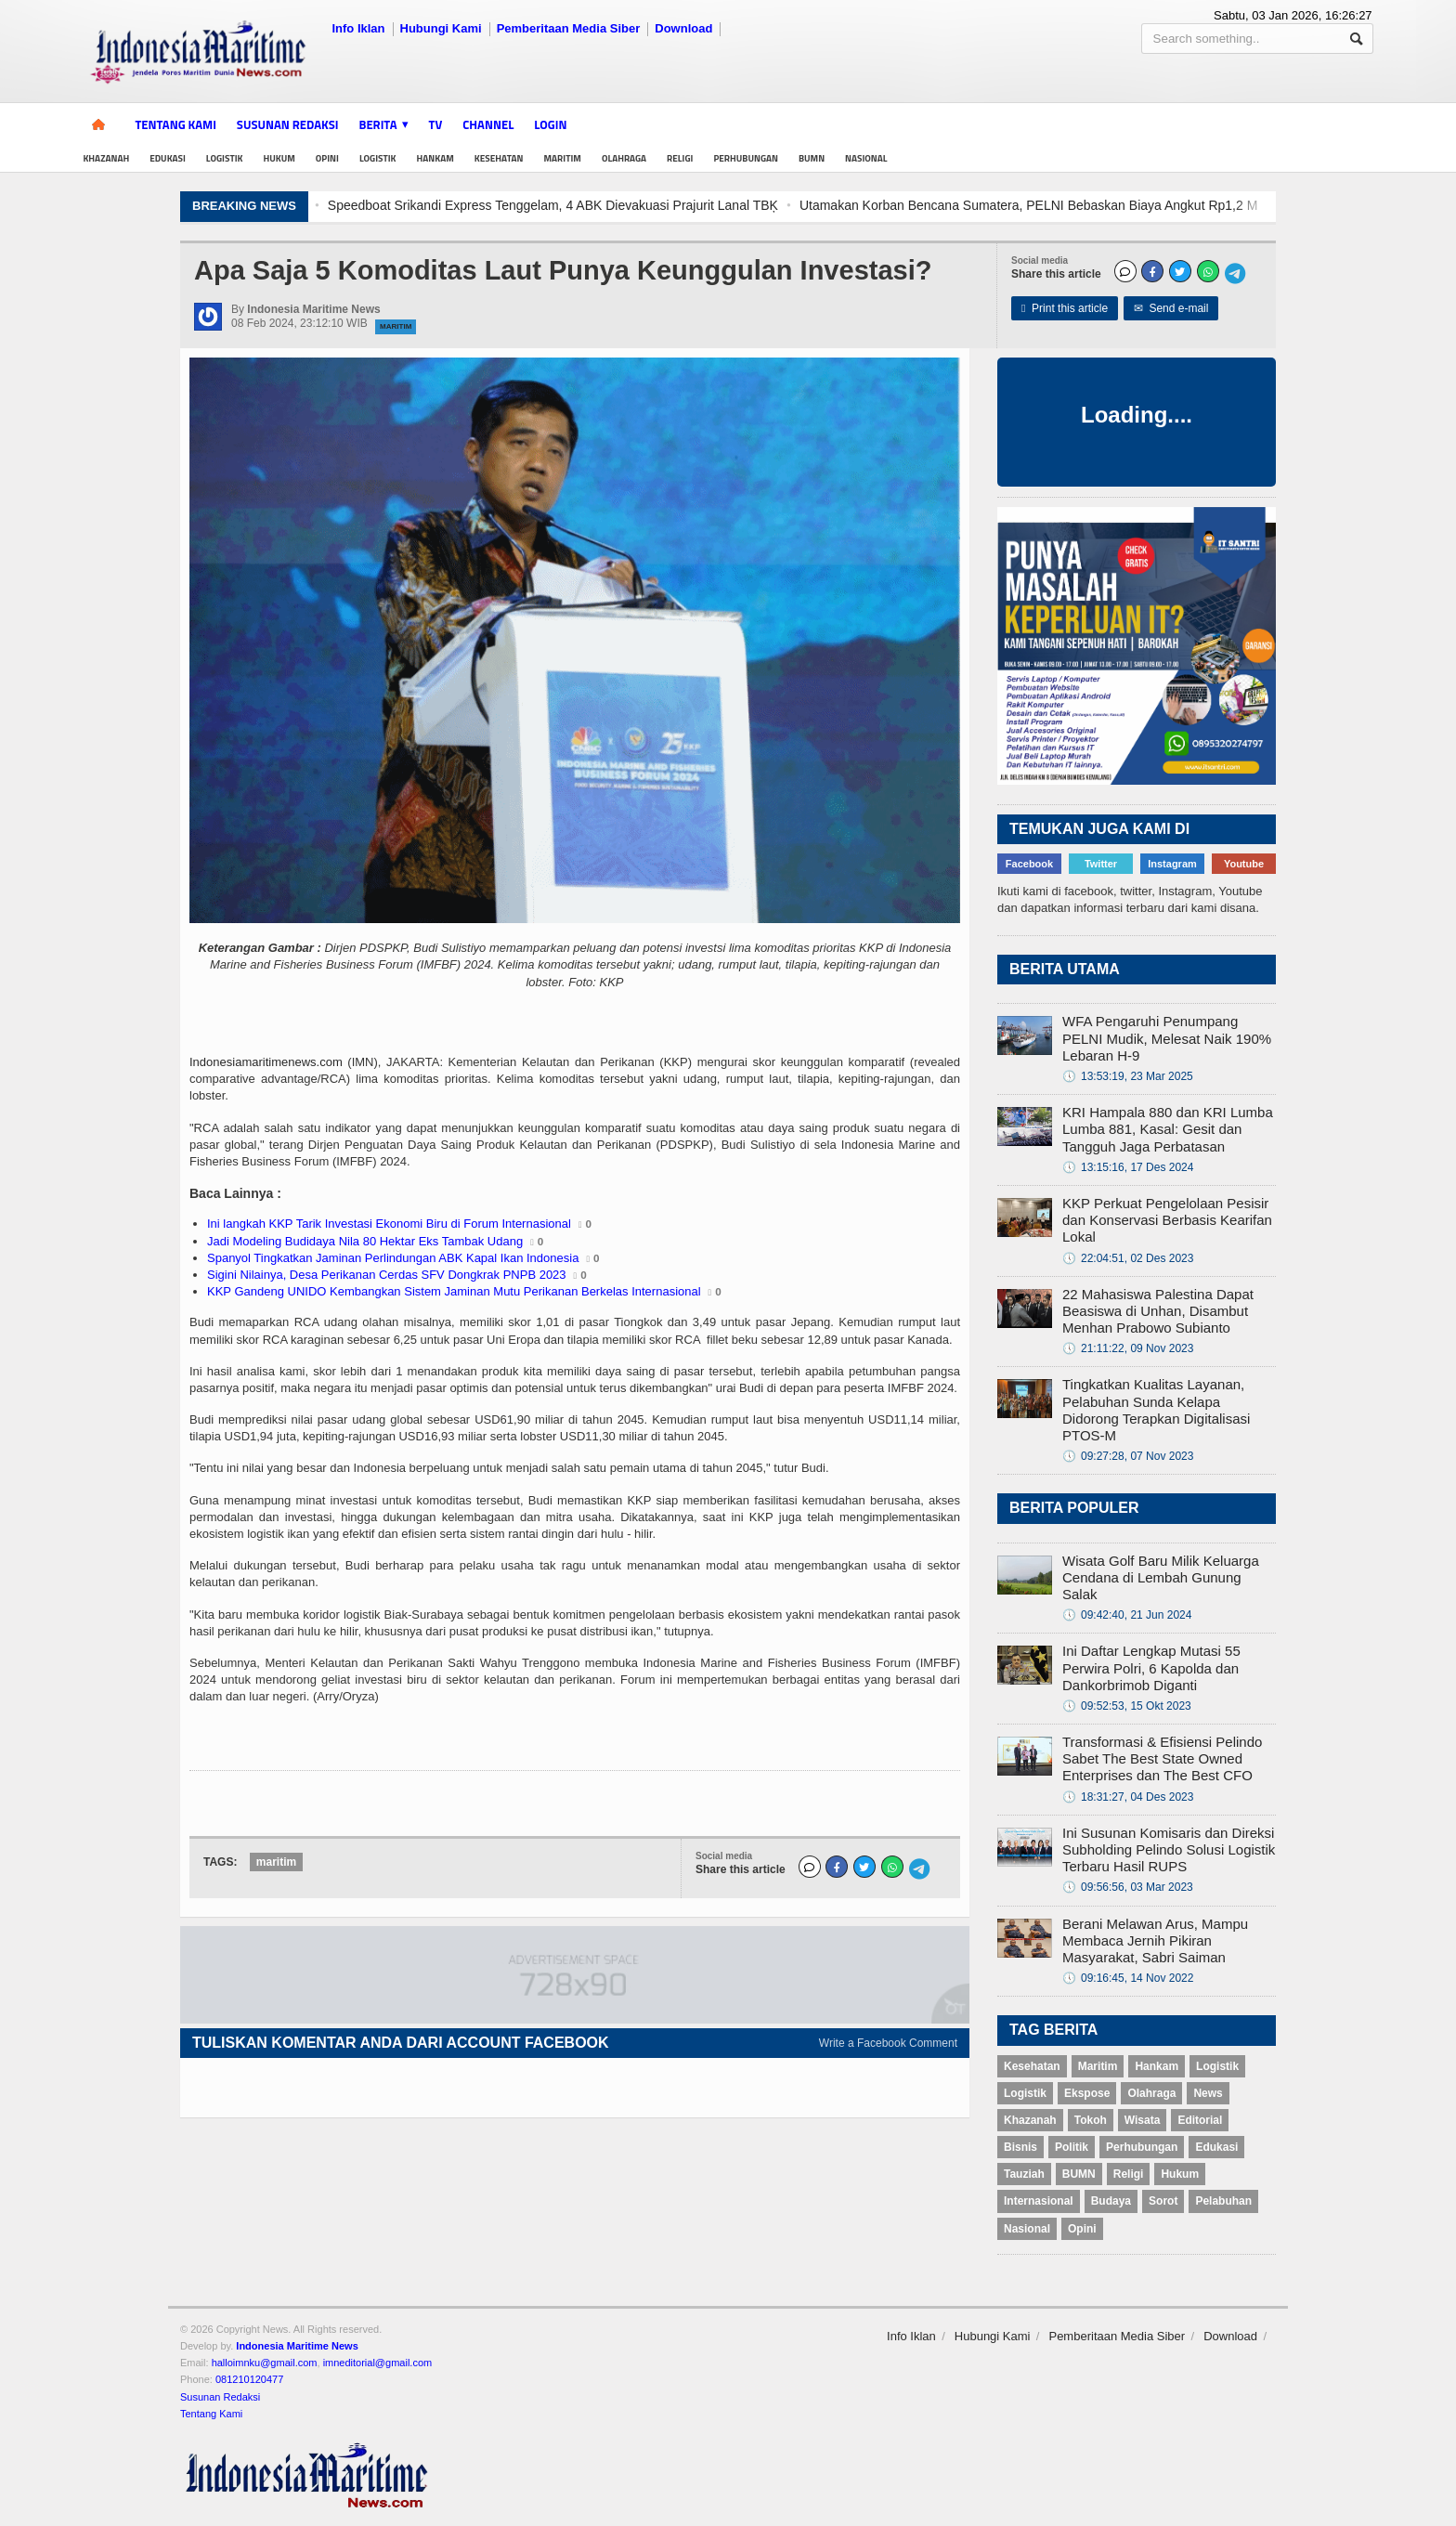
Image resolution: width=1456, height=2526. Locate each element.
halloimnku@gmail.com (265, 2362)
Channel (488, 124)
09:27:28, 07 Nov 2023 (1127, 1456)
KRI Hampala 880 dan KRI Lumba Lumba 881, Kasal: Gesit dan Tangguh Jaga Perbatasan (1167, 1128)
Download (683, 28)
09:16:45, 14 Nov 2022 (1127, 1978)
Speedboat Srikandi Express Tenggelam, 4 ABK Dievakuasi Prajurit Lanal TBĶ (586, 205)
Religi (680, 158)
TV (436, 124)
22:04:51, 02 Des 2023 (1127, 1258)
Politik (1071, 2147)
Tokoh (1090, 2120)
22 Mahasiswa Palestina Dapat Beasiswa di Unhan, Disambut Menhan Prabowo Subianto (1158, 1310)
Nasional (866, 158)
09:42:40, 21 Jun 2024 (1126, 1614)
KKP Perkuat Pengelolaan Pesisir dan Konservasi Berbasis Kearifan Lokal (1167, 1219)
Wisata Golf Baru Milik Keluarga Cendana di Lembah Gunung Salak (1160, 1577)
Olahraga (624, 158)
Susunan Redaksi (288, 124)
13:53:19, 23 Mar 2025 (1127, 1076)
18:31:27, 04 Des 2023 (1127, 1796)
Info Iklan (358, 28)
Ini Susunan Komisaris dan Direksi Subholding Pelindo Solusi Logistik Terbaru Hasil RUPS (1168, 1849)
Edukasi (168, 158)
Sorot (1163, 2200)
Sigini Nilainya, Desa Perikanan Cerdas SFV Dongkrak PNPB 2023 (386, 1275)
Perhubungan (745, 158)
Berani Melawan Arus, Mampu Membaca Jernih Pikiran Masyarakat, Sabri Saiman (1155, 1940)
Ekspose (1087, 2093)
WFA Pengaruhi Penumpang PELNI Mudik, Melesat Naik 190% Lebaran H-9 (1166, 1037)
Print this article (1064, 308)
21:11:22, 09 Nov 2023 (1127, 1348)
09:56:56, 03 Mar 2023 (1127, 1887)
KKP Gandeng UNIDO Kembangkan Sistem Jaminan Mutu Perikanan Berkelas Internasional (454, 1291)
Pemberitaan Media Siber (569, 28)
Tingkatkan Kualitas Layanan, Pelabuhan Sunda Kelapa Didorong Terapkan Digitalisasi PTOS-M (1156, 1409)
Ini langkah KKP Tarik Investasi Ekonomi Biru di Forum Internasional (389, 1223)
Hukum (278, 158)
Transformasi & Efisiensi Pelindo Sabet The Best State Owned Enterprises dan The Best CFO (1162, 1758)
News (1207, 2093)
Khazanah (106, 158)
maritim (276, 1861)
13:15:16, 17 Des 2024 (1127, 1167)
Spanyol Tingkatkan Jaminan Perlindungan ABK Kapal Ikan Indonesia (392, 1258)
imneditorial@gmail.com (378, 2362)
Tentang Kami (175, 124)
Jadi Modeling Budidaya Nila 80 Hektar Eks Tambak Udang (365, 1241)
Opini (327, 158)
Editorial (1199, 2120)
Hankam (435, 158)
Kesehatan (499, 158)
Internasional (1038, 2200)
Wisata (1142, 2120)
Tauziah (1024, 2174)
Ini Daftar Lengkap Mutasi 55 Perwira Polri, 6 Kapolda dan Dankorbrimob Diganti (1151, 1667)
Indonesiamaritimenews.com (266, 1062)
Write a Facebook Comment (888, 2043)
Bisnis (1020, 2147)
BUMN (812, 158)
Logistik (224, 158)
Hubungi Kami (441, 28)
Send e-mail (1171, 308)
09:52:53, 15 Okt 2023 (1126, 1705)
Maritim (562, 158)
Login (550, 124)
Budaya (1111, 2200)
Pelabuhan (1223, 2200)
